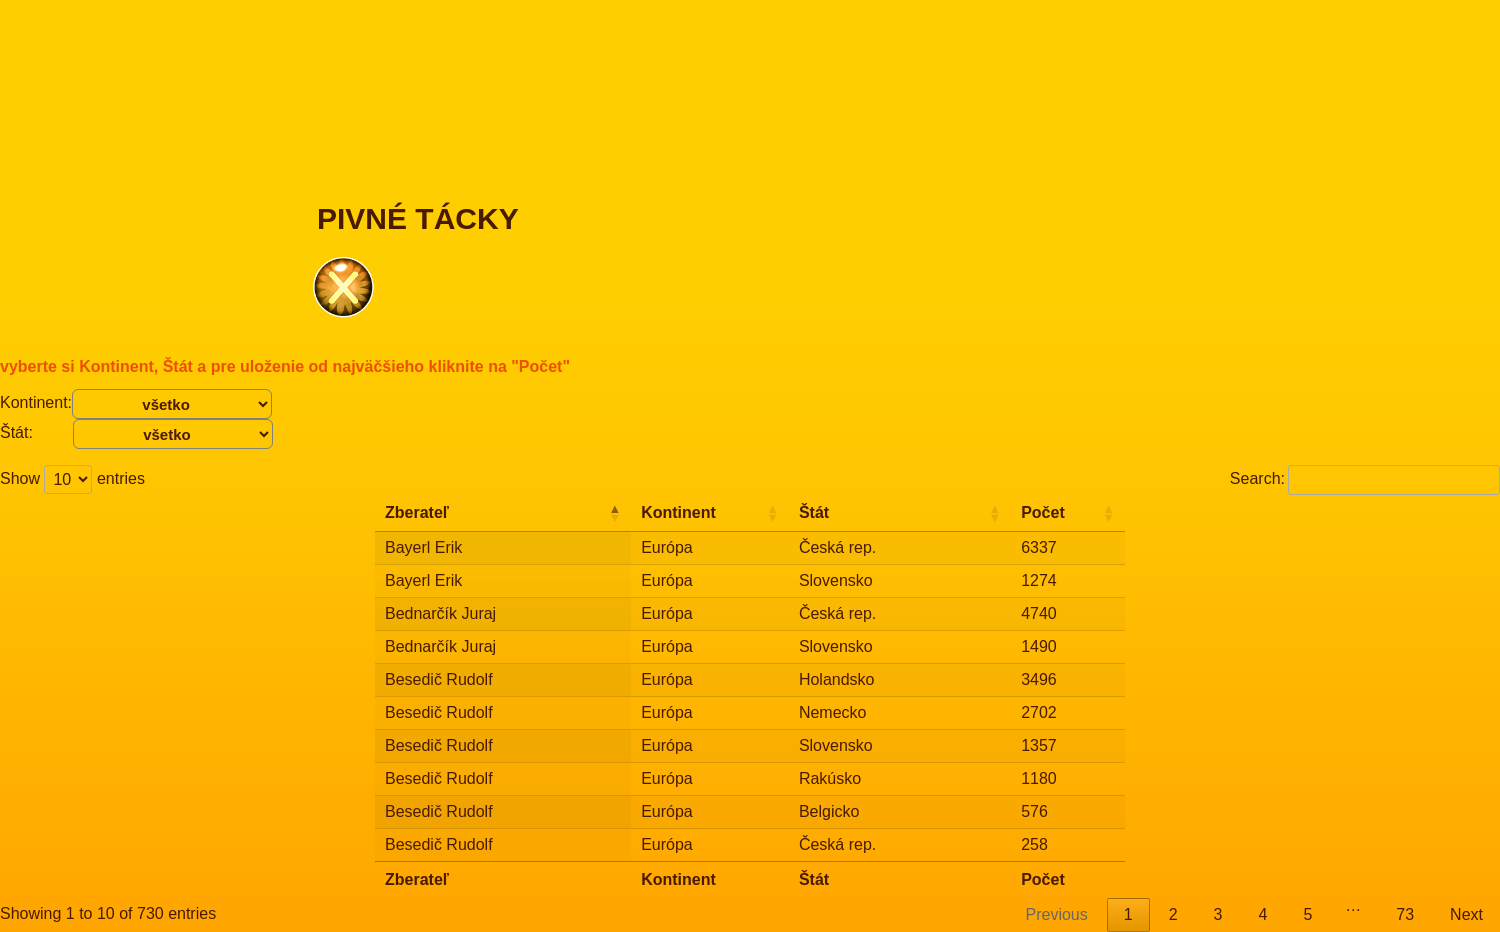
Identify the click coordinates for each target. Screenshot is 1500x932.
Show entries (72, 478)
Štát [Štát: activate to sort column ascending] (814, 512)
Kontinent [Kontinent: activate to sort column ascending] (678, 512)
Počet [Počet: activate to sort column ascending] (1043, 512)
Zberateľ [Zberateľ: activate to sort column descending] (417, 512)
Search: (1365, 478)
